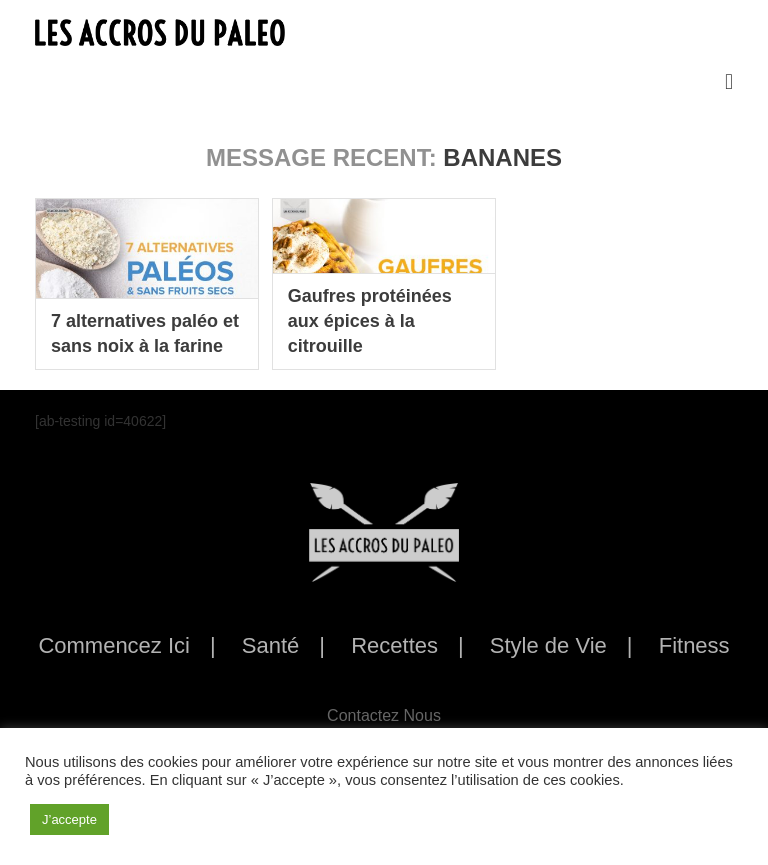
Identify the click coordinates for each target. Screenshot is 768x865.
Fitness (694, 645)
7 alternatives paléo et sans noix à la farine (145, 333)
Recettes (394, 645)
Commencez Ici (114, 645)
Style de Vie (548, 645)
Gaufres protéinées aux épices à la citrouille (370, 321)
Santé (271, 645)
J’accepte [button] (69, 819)
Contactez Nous (384, 715)
